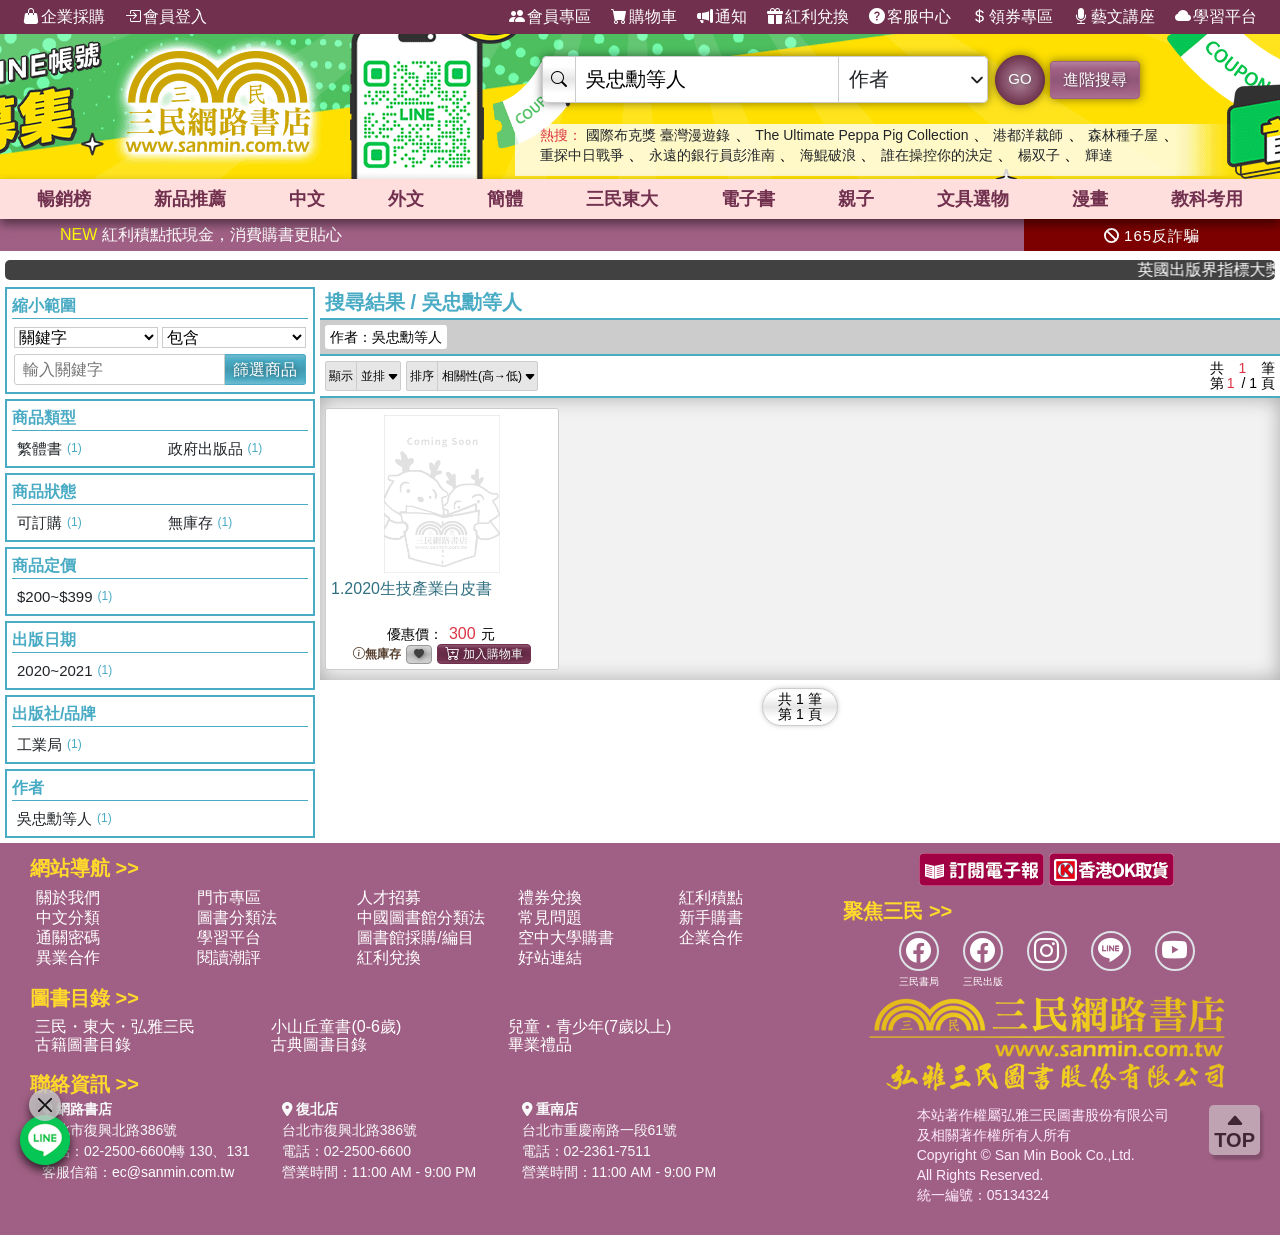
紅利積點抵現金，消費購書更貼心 (201, 234)
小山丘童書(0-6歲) (336, 1026)
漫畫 (1090, 199)
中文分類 (68, 917)
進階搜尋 (1095, 79)
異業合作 (68, 957)
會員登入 (166, 17)
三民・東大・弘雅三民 (115, 1026)
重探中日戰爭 (582, 155)
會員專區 (550, 17)
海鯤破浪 (828, 155)
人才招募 (389, 897)
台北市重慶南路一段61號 (600, 1130)
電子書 (748, 199)
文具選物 (973, 199)
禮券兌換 (550, 897)
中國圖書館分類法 (421, 917)
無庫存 (377, 654)
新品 (190, 199)
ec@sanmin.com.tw (173, 1172)
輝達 (1099, 155)
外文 (406, 199)
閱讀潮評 (229, 957)
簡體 (505, 199)
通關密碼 (68, 937)
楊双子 (1039, 155)
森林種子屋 (1123, 135)
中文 (307, 199)
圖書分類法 (237, 917)
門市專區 (229, 897)
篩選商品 (265, 369)
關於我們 (68, 897)
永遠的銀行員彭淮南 (712, 155)
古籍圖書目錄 (83, 1044)
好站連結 (550, 957)
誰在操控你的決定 (937, 155)
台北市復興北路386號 (109, 1130)
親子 (856, 199)
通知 (722, 17)
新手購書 (711, 917)
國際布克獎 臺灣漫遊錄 (658, 135)
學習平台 (1216, 17)
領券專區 (1012, 17)
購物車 (644, 17)
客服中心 (910, 17)
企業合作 (711, 937)
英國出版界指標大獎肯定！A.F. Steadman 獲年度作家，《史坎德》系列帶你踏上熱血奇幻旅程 (1217, 269)
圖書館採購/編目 (415, 937)
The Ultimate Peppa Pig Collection (861, 135)
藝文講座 (1114, 17)
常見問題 (550, 917)
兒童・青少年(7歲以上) (590, 1026)
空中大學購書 (566, 937)
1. (411, 588)
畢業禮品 (540, 1044)
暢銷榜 (64, 199)
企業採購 (64, 17)
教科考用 (1207, 199)
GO (1019, 78)
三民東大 (622, 199)
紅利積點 (711, 897)
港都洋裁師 (1028, 135)
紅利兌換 (808, 17)
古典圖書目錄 (319, 1044)
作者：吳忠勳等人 (386, 337)
